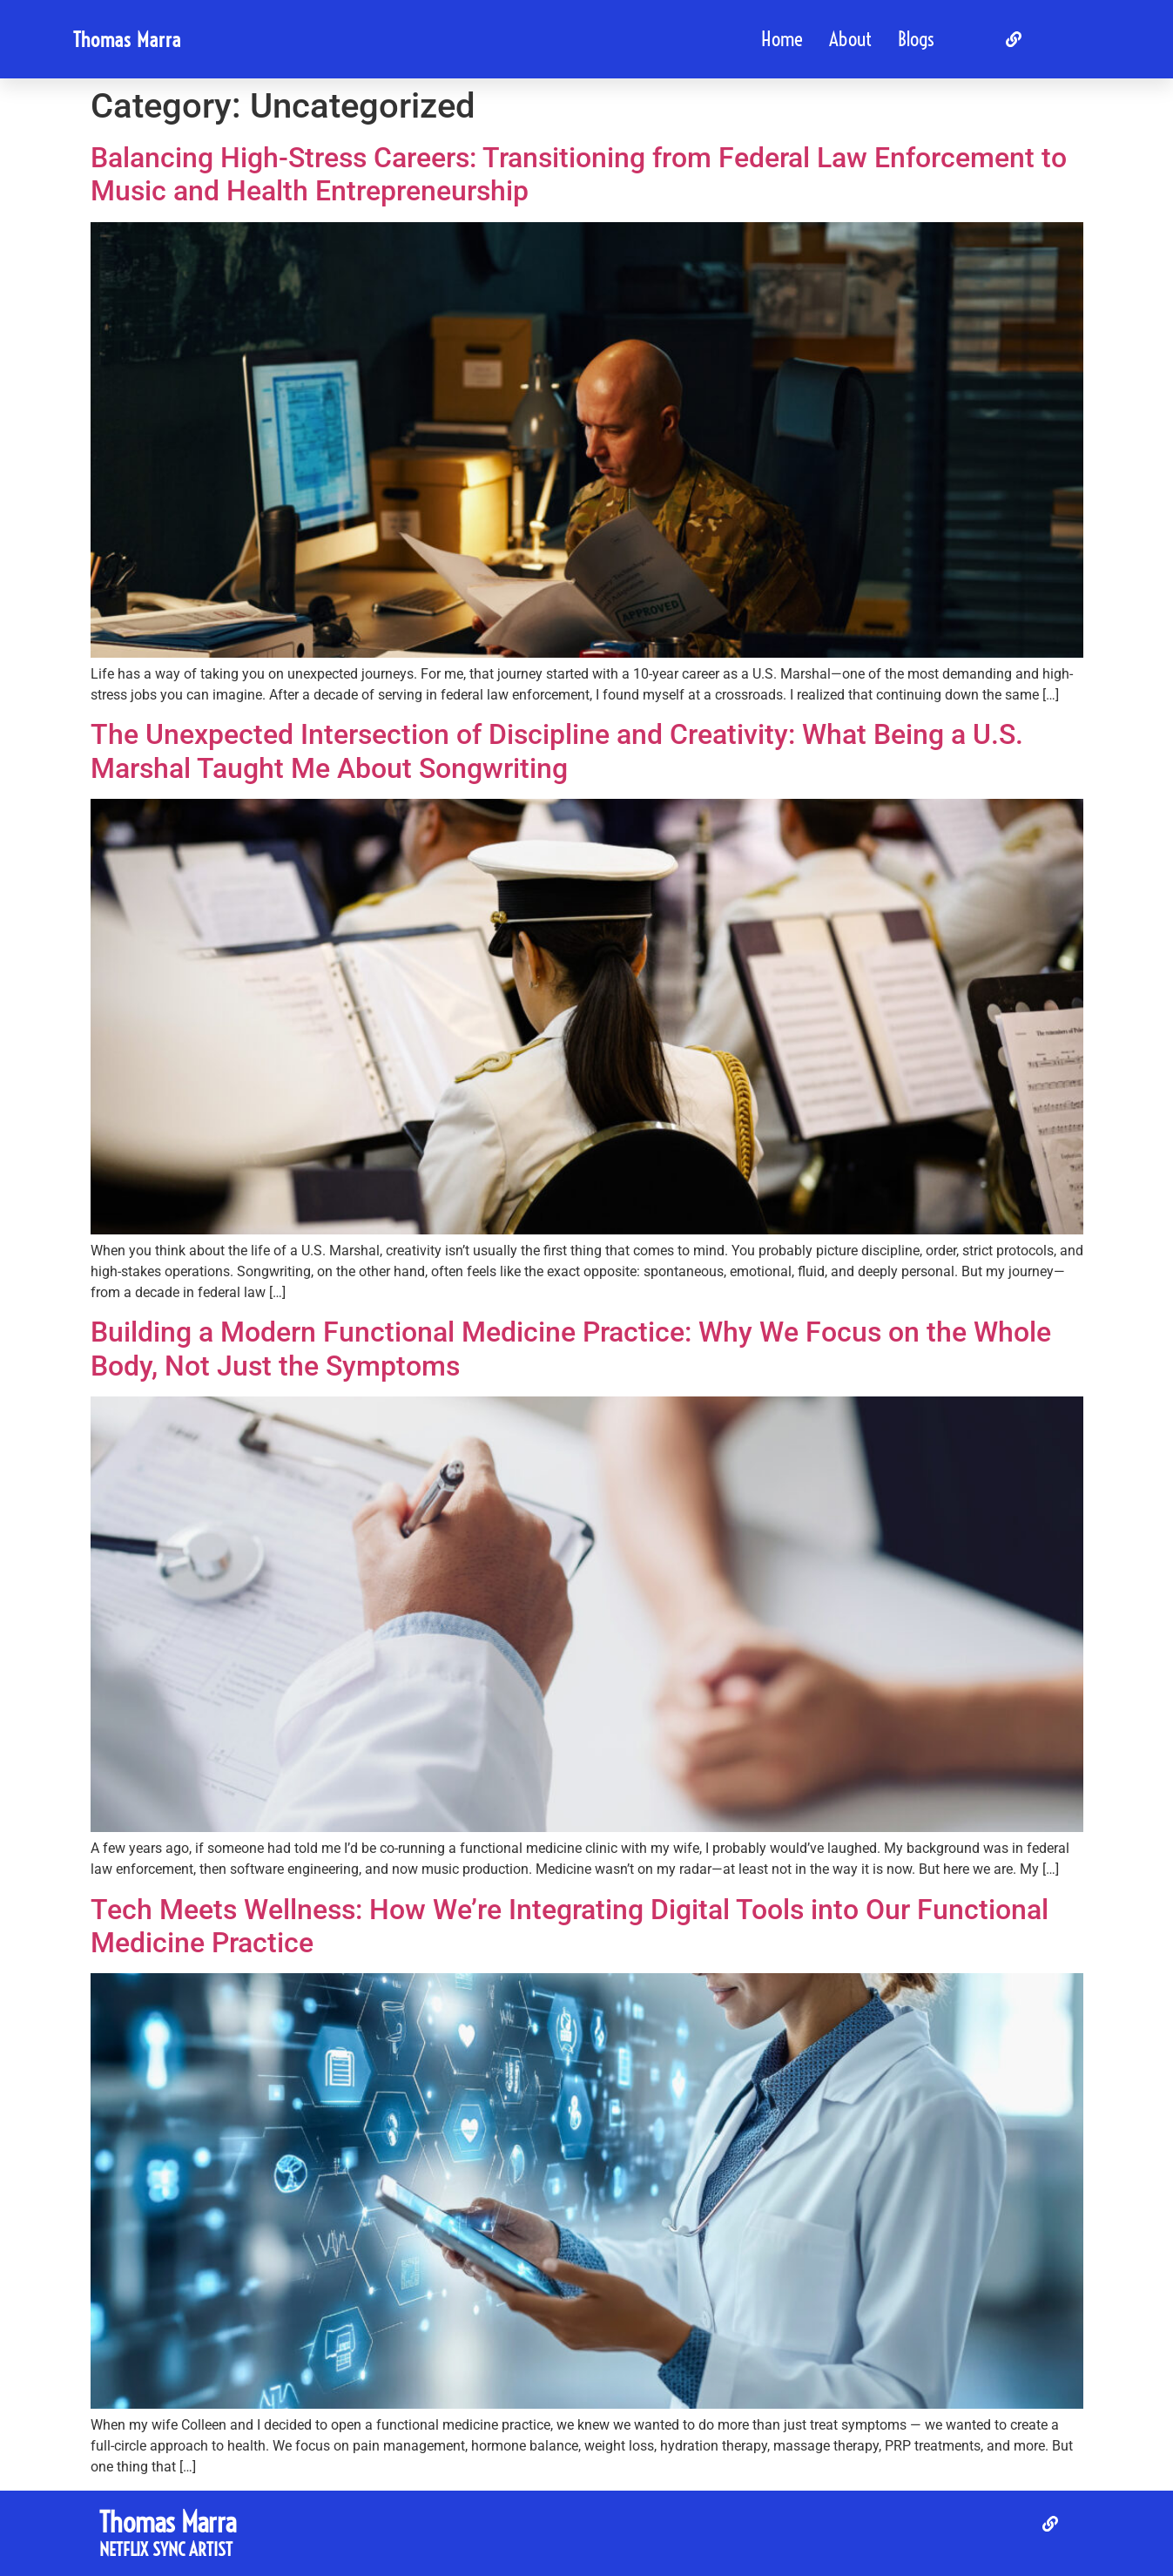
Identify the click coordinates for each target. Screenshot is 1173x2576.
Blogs (916, 38)
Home (782, 38)
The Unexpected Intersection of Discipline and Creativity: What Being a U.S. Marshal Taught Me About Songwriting (557, 751)
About (850, 38)
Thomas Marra (127, 39)
